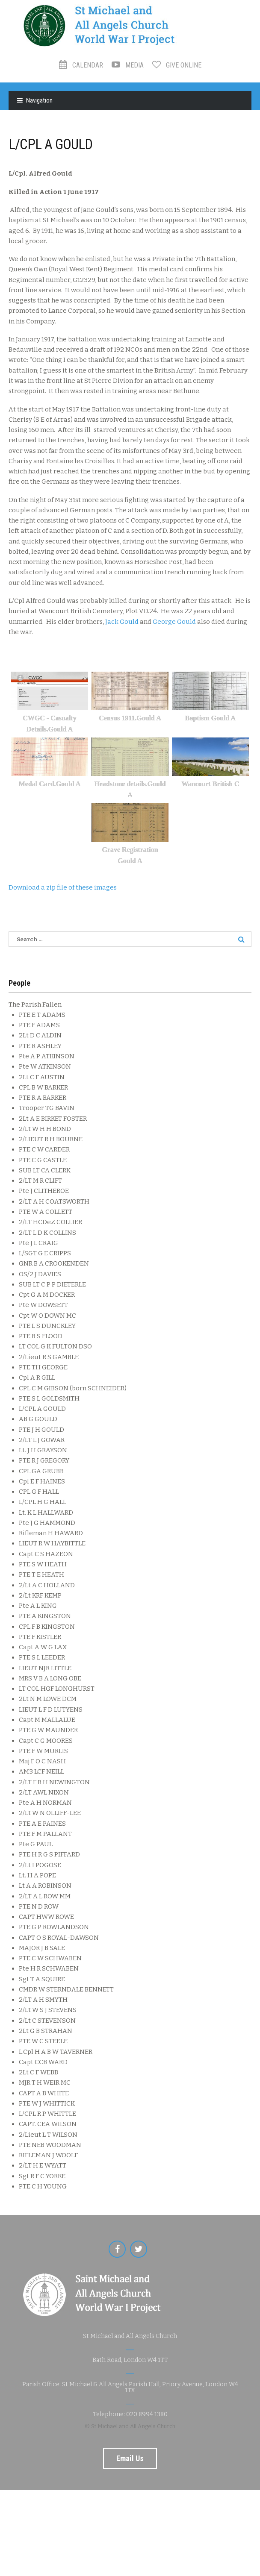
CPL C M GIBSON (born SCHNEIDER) (73, 1388)
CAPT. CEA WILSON (48, 2124)
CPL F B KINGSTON (47, 1626)
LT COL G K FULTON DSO (55, 1346)
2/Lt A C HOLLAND (47, 1585)
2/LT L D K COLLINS (47, 1233)
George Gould (174, 622)
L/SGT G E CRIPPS (45, 1253)
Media (128, 65)
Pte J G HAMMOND (47, 1523)
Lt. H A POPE (37, 1875)
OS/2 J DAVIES (40, 1274)
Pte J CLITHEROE (44, 1191)
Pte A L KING (38, 1606)
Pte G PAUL (36, 1844)
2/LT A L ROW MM (45, 1896)
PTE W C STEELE (43, 2041)
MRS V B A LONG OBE (50, 1678)
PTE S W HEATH (43, 1564)
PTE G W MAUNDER (48, 1730)
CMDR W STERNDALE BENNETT (66, 1989)
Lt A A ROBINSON (45, 1885)
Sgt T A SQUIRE (42, 1979)
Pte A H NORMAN (45, 1802)
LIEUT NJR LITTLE (45, 1668)
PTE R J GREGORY (44, 1460)
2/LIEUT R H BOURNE (51, 1139)
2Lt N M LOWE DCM (48, 1699)
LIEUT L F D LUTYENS (51, 1709)
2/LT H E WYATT (42, 2165)
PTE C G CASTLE (43, 1160)
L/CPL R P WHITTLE (47, 2114)
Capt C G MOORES (46, 1741)
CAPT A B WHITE (44, 2093)
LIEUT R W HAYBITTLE (52, 1543)
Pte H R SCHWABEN (49, 1968)
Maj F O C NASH (42, 1761)
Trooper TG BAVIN (46, 1108)
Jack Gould (122, 622)
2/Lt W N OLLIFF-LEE (50, 1813)
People (19, 982)
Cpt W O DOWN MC (47, 1315)
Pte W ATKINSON (45, 1066)
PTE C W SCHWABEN (50, 1958)
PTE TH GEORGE (43, 1367)
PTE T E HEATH (41, 1574)
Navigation (39, 100)
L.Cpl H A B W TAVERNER (55, 2052)
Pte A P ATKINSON (46, 1056)
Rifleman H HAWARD (51, 1533)
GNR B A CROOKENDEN (54, 1263)
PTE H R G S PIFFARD (49, 1854)
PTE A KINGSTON (45, 1616)
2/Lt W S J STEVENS (48, 2010)
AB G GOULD (38, 1419)
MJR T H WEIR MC (45, 2082)
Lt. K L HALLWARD (46, 1512)
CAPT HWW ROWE (46, 1917)
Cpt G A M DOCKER (47, 1294)
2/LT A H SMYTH (43, 1999)
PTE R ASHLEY (40, 1046)
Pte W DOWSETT (43, 1305)
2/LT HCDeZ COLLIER (50, 1222)
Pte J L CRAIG (38, 1243)
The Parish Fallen (35, 1004)
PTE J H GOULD (41, 1429)
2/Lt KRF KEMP (40, 1595)
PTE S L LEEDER (42, 1657)
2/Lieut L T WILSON (48, 2134)
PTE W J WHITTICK (47, 2103)
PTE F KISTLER (40, 1637)
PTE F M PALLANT (45, 1834)
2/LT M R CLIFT (40, 1180)
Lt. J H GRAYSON (43, 1450)
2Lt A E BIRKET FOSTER (53, 1118)
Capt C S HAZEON (46, 1554)
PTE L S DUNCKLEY (47, 1326)
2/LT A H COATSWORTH (54, 1201)
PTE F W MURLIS (43, 1751)
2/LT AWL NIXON (44, 1792)
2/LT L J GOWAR (42, 1440)
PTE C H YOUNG (43, 2186)
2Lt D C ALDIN (40, 1035)
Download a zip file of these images (63, 887)
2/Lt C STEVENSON (47, 2020)
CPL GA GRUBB (41, 1471)
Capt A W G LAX (43, 1647)
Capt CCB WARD (43, 2062)
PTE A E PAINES (42, 1823)
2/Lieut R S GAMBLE (49, 1357)
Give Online (176, 65)
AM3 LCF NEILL (41, 1771)
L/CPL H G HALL (42, 1502)
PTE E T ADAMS (42, 1015)
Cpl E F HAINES (42, 1481)
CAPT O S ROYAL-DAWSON (59, 1938)
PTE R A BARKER (42, 1097)
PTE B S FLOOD (40, 1336)
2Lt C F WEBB (38, 2072)
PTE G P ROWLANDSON (54, 1927)
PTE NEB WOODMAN (50, 2145)
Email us (130, 2458)
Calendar (81, 65)
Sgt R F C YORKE (42, 2176)
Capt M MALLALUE (47, 1720)
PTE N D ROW (39, 1906)
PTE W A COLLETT (45, 1212)
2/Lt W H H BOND (45, 1129)
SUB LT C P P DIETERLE (52, 1284)
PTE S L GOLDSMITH (49, 1398)
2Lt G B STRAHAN (45, 2031)
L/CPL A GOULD (42, 1409)
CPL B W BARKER (43, 1087)
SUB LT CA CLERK (45, 1170)
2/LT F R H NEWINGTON (54, 1782)
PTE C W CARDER (44, 1149)
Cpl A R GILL (37, 1377)
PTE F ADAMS (39, 1025)
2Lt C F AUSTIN (42, 1077)
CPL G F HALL (39, 1491)
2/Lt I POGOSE (40, 1865)
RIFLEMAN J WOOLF (48, 2155)
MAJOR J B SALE (42, 1948)
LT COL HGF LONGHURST (57, 1688)
